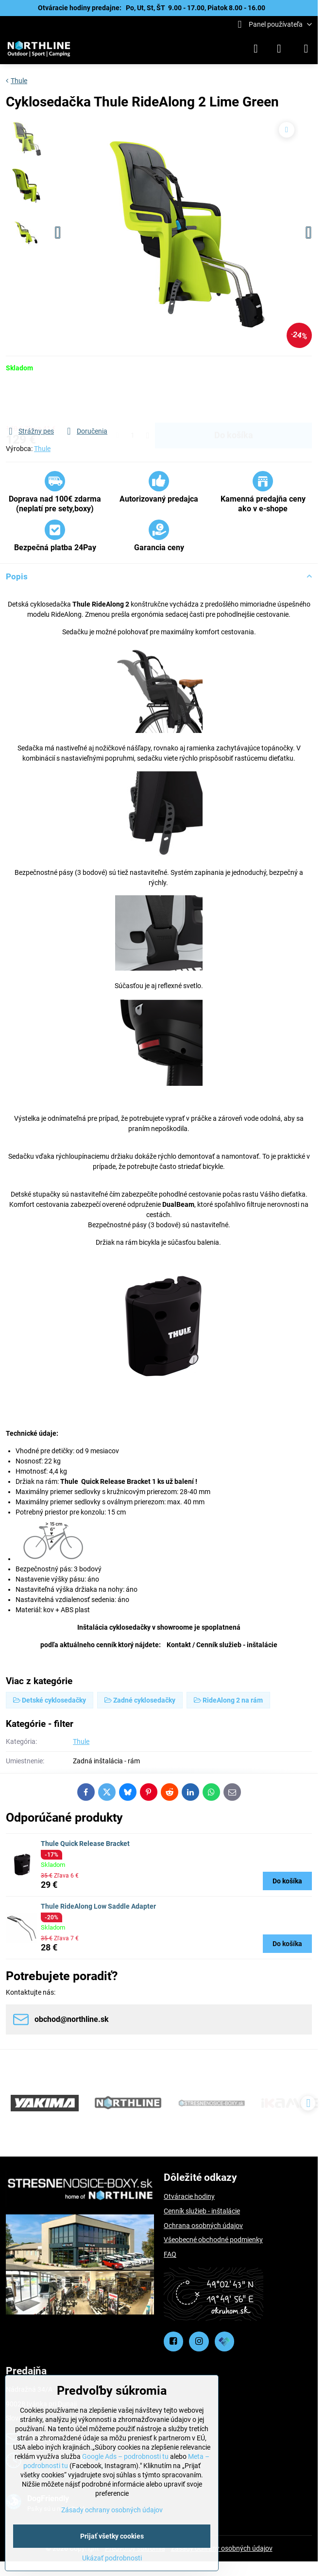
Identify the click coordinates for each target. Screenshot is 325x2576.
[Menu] (306, 48)
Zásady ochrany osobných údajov (222, 2548)
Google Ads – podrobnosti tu (125, 2456)
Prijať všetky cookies (112, 2536)
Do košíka (233, 399)
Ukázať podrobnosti (112, 2558)
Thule (42, 449)
